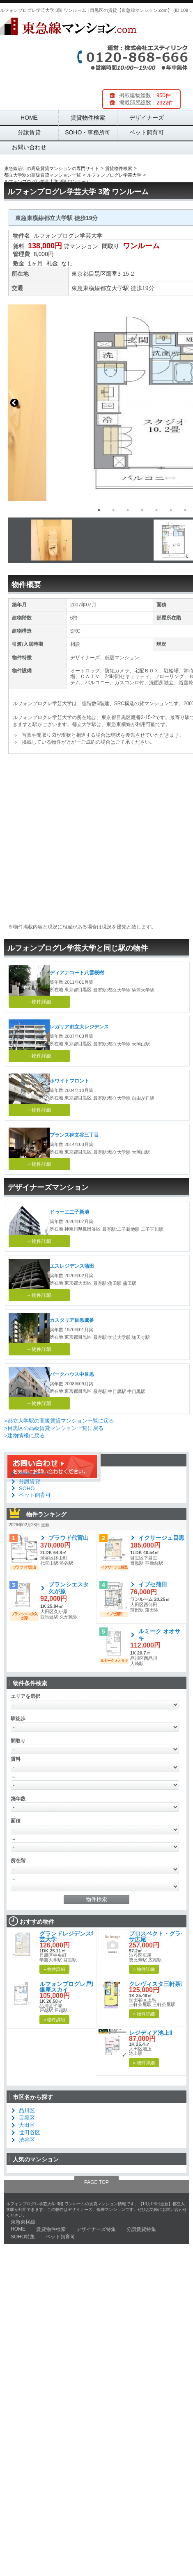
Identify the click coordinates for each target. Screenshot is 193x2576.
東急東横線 (85, 288)
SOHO (26, 1488)
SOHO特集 (23, 2237)
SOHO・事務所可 (87, 132)
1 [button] (99, 510)
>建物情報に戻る (24, 1435)
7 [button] (185, 510)
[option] (92, 540)
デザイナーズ (146, 117)
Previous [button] (14, 403)
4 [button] (142, 510)
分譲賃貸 (29, 132)
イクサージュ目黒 (161, 1537)
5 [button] (156, 510)
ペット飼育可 (146, 132)
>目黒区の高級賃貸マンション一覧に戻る (53, 1428)
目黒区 (97, 273)
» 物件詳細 (54, 1969)
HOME (29, 117)
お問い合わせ (29, 147)
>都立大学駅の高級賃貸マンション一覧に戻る (59, 1421)
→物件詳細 (39, 1002)
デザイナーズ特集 (96, 2229)
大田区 (27, 2125)
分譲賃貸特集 (141, 2229)
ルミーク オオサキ (159, 1634)
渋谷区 (27, 2140)
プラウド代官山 (68, 1537)
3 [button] (128, 510)
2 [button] (113, 510)
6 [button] (171, 510)
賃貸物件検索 (88, 117)
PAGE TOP (96, 2182)
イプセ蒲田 (152, 1584)
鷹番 (111, 273)
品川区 (27, 2110)
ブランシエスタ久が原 (68, 1588)
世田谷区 (29, 2132)
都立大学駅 (114, 288)
